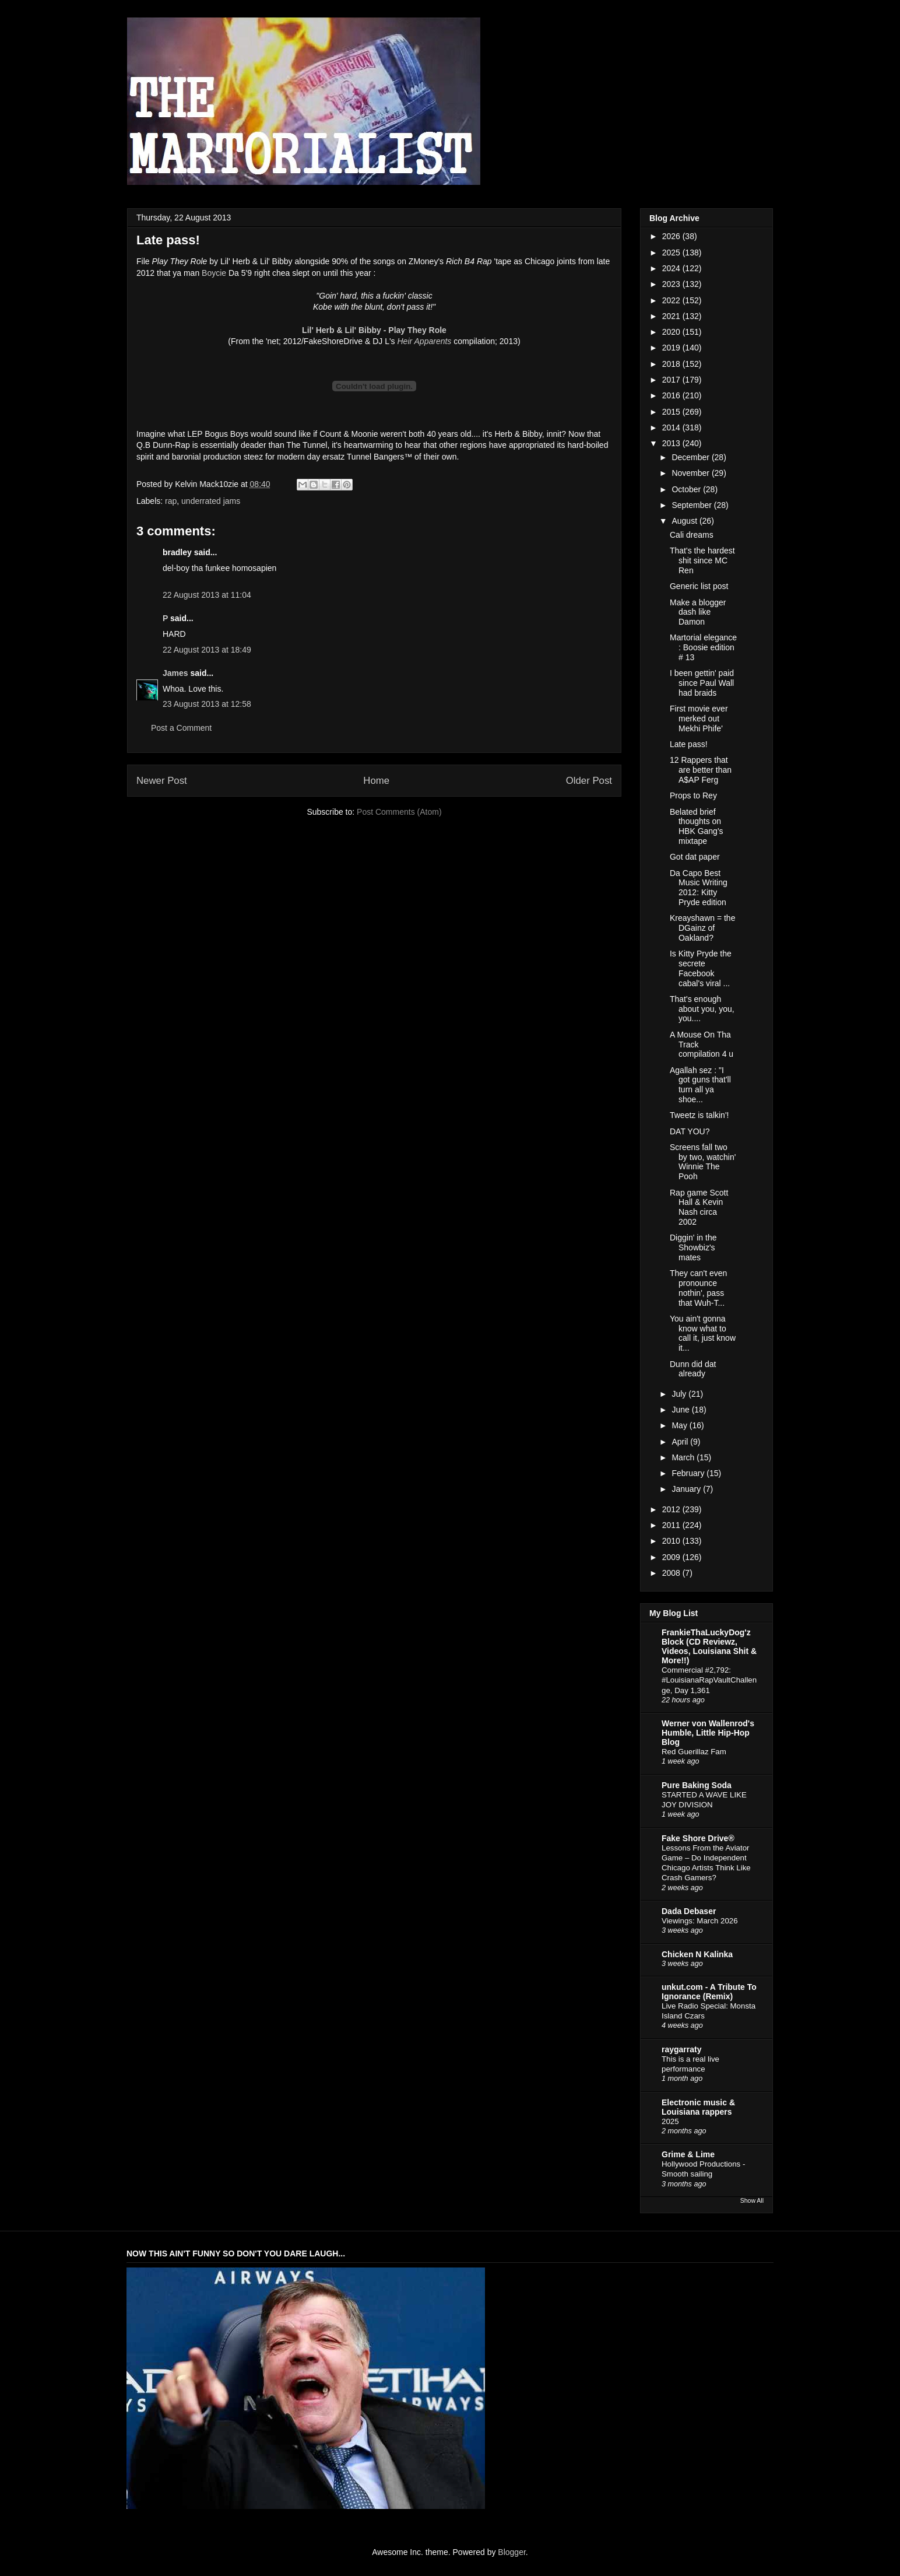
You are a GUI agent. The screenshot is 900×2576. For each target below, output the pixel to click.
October (687, 489)
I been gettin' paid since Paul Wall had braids (702, 683)
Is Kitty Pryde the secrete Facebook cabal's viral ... (701, 968)
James (175, 673)
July (680, 1394)
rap (171, 501)
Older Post (589, 780)
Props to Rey (693, 795)
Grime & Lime (688, 2154)
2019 (672, 347)
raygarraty (682, 2049)
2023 (672, 284)
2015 (672, 411)
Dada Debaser (689, 1911)
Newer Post (161, 780)
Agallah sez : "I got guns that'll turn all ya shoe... (700, 1085)
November (691, 473)
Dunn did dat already (693, 1369)
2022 (672, 300)
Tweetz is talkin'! (699, 1115)
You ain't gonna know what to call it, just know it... (703, 1333)
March (684, 1457)
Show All (752, 2200)
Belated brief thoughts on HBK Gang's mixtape (696, 826)
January (687, 1489)
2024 (672, 268)
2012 (672, 1509)
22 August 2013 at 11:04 (207, 595)
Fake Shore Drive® (698, 1838)
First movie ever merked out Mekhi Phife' (699, 718)
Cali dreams (691, 534)
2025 (672, 252)
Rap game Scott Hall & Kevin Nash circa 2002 (699, 1207)
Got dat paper (695, 856)
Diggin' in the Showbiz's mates (693, 1247)
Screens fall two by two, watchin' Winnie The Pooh (703, 1161)
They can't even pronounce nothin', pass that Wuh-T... (698, 1287)
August (685, 520)
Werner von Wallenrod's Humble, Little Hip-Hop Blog (708, 1733)
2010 (672, 1540)
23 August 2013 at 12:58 (207, 704)
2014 (672, 427)
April (681, 1441)
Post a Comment (181, 728)
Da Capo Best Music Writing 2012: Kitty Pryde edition (698, 887)
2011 (672, 1525)
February (689, 1473)
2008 (672, 1573)
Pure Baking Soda (697, 1785)
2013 (672, 443)
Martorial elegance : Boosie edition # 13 (703, 647)
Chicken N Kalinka (697, 1954)
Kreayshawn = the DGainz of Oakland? (702, 927)
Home (376, 780)
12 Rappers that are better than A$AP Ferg (701, 769)
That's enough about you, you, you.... (702, 1009)
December (691, 457)
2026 (672, 236)
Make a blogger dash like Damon (698, 612)
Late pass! (689, 744)
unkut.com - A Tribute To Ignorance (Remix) (709, 1991)
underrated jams (210, 501)
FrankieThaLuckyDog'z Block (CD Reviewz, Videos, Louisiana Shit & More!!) (709, 1646)
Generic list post (699, 586)
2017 (672, 379)
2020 (672, 332)
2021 (672, 316)
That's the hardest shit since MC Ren (702, 560)
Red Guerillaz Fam (694, 1751)
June (681, 1409)
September (692, 505)
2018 (672, 364)
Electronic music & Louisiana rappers (698, 2107)
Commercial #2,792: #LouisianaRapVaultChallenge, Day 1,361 (709, 1680)
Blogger (511, 2552)
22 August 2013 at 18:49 (207, 649)
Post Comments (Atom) (399, 811)
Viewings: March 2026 (700, 1920)
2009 (672, 1557)
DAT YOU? (689, 1131)
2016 (672, 395)
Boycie (214, 273)
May (680, 1425)
